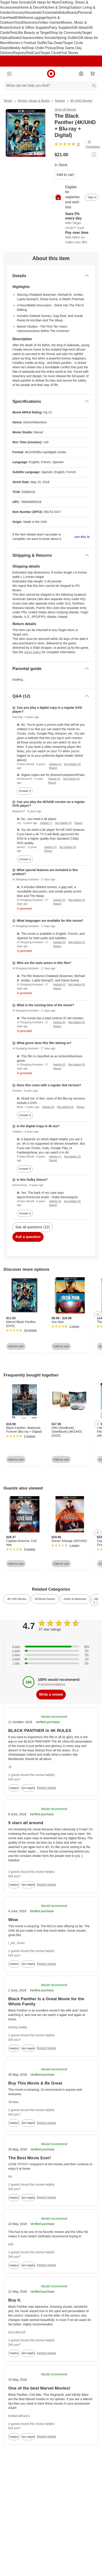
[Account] (81, 74)
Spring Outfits (67, 38)
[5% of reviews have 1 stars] (51, 1663)
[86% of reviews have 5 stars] (51, 1647)
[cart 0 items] (93, 74)
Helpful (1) (55, 1156)
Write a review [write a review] (51, 1694)
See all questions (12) (32, 1227)
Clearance (28, 38)
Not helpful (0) (72, 764)
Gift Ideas (79, 27)
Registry (19, 53)
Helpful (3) (55, 764)
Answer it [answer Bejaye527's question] (25, 859)
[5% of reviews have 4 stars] (51, 1651)
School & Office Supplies (29, 27)
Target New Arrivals (15, 2)
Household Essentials (41, 12)
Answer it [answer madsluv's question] (25, 1168)
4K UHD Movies (81, 100)
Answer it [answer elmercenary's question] (25, 1213)
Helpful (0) (59, 900)
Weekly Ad (17, 48)
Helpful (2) (54, 778)
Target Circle (50, 53)
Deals (15, 38)
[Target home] (51, 73)
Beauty (72, 12)
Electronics (30, 22)
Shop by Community (66, 33)
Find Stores (69, 53)
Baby (63, 12)
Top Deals (55, 43)
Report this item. (82, 537)
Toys (18, 22)
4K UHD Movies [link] (16, 1599)
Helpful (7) (46, 823)
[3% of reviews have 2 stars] (51, 1659)
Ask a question (28, 1237)
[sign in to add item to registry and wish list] (91, 197)
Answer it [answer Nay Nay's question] (25, 791)
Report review (46, 1787)
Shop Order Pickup (41, 48)
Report (53, 768)
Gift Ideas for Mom (45, 2)
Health (13, 17)
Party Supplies (60, 27)
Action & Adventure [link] (75, 1599)
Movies (60, 100)
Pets (13, 33)
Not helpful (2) (72, 1156)
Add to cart (65, 175)
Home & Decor (30, 7)
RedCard (33, 53)
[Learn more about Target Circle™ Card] (77, 221)
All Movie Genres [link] (45, 1599)
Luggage (39, 17)
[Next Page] (97, 1314)
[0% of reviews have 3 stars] (51, 1655)
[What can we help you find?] (51, 85)
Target (8, 100)
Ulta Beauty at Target (33, 33)
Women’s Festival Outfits (27, 43)
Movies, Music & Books (34, 100)
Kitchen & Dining (55, 7)
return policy (32, 652)
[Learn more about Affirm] (77, 237)
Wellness (25, 17)
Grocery (18, 12)
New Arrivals (46, 38)
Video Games (50, 22)
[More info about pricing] (94, 154)
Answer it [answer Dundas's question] (25, 1115)
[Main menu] (9, 74)
